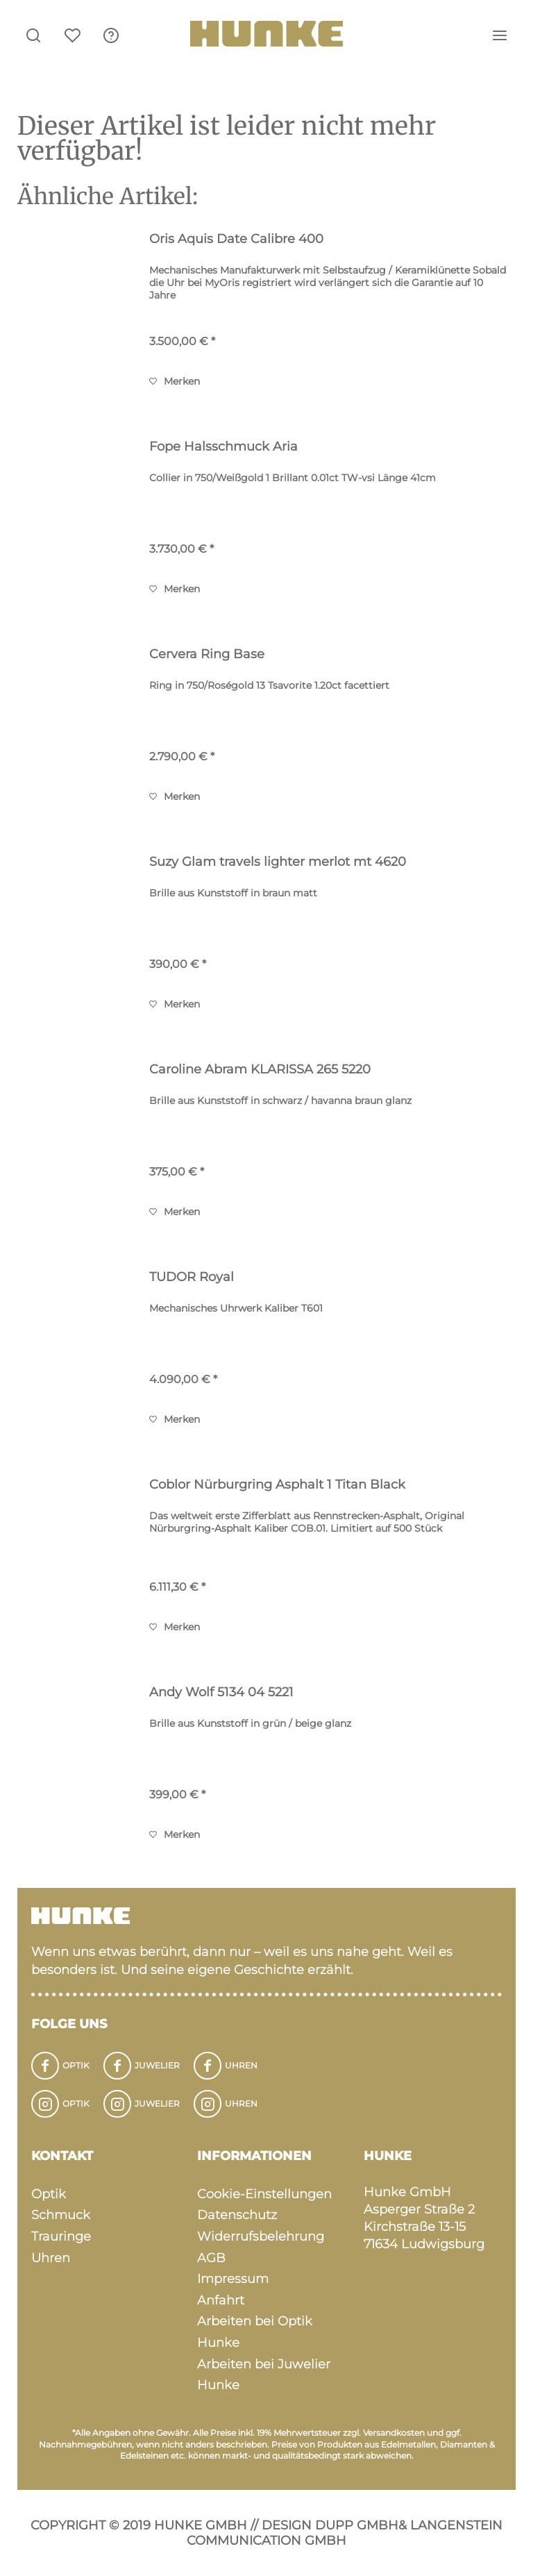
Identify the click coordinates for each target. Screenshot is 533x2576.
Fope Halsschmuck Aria (223, 446)
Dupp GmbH (356, 2525)
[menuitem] (111, 35)
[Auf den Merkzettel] (174, 381)
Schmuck (60, 2215)
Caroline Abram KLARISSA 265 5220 (260, 1069)
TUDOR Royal (191, 1277)
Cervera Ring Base (206, 654)
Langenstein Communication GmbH (344, 2533)
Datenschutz (237, 2215)
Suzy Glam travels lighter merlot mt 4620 (277, 861)
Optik (48, 2194)
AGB (211, 2258)
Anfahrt (220, 2300)
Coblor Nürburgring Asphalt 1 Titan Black (277, 1484)
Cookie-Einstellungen (264, 2194)
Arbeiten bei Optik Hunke (254, 2332)
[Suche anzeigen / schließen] (33, 35)
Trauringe (61, 2236)
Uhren (50, 2258)
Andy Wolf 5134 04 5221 (221, 1692)
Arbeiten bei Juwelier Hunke (263, 2375)
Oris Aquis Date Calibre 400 (236, 238)
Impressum (233, 2278)
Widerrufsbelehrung (260, 2236)
